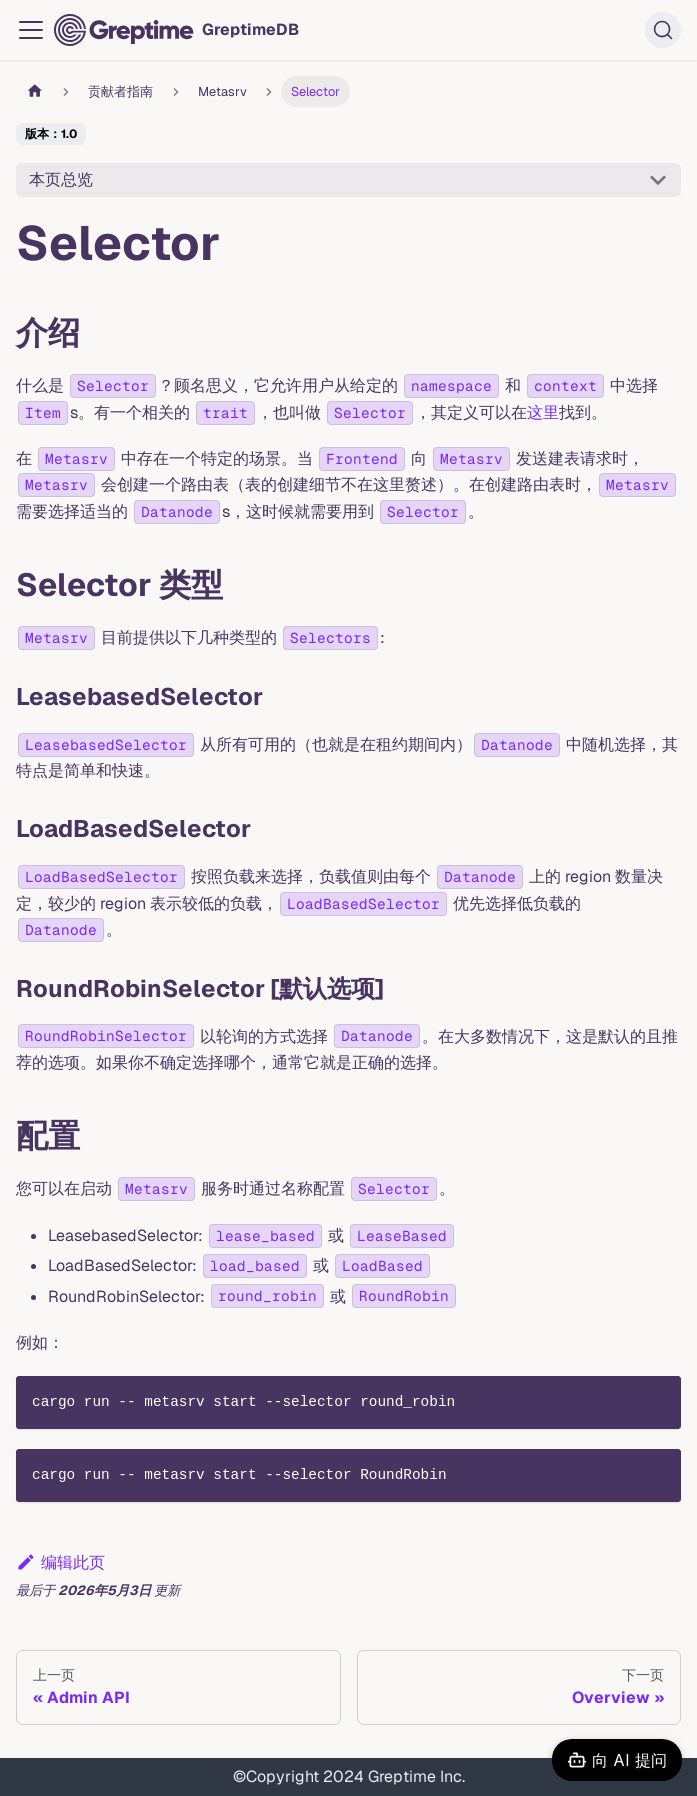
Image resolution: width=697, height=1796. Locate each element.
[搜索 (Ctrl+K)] (663, 30)
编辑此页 (60, 1562)
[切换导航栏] (31, 30)
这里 (543, 412)
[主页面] (35, 91)
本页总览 (61, 179)
